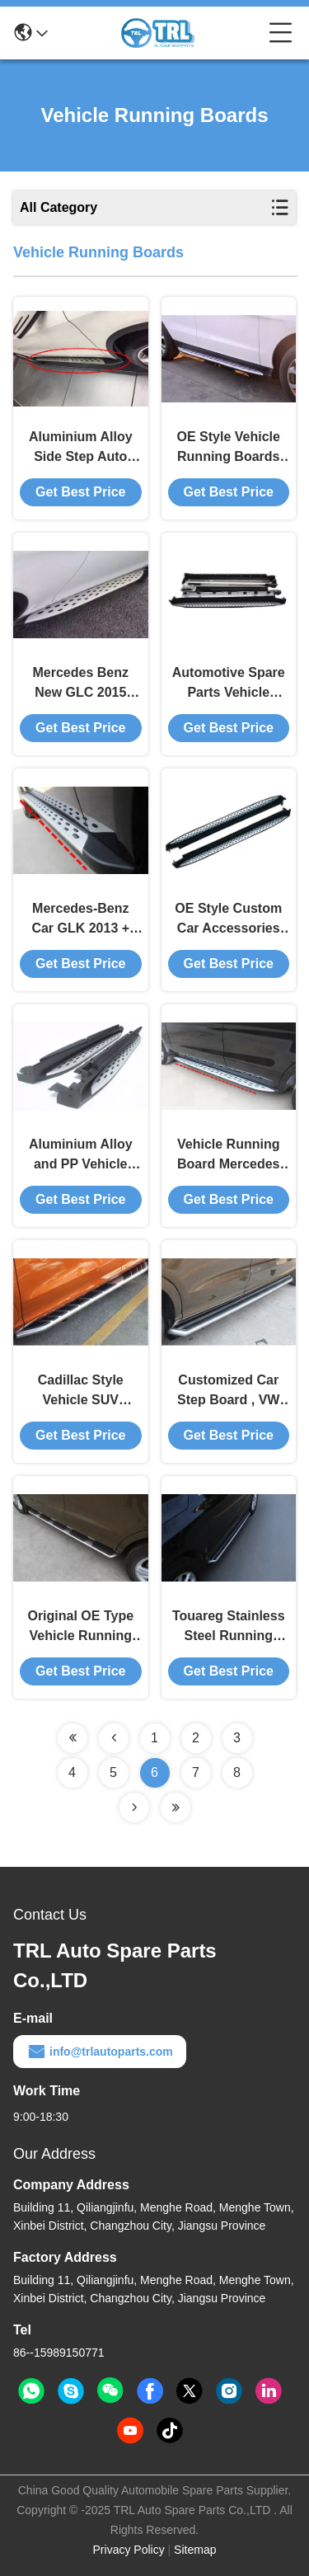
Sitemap (195, 2549)
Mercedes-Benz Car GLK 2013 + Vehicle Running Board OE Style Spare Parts (81, 919)
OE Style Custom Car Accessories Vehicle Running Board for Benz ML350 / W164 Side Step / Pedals (229, 919)
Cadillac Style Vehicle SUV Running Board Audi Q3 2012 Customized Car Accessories (80, 1391)
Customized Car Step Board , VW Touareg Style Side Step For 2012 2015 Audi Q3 (228, 1391)
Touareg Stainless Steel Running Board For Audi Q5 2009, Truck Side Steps (228, 1627)
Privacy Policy (129, 2549)
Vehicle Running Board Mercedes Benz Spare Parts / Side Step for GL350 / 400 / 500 (229, 1155)
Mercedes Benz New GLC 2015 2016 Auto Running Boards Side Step (80, 684)
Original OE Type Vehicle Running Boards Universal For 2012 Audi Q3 (80, 1627)
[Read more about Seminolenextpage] (72, 1738)
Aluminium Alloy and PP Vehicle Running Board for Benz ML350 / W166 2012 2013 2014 (80, 1155)
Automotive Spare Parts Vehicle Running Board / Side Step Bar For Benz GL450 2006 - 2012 (229, 684)
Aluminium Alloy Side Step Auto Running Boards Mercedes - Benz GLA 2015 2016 (81, 448)
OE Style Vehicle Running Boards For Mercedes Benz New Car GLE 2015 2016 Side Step (228, 448)
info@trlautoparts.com (99, 2051)
